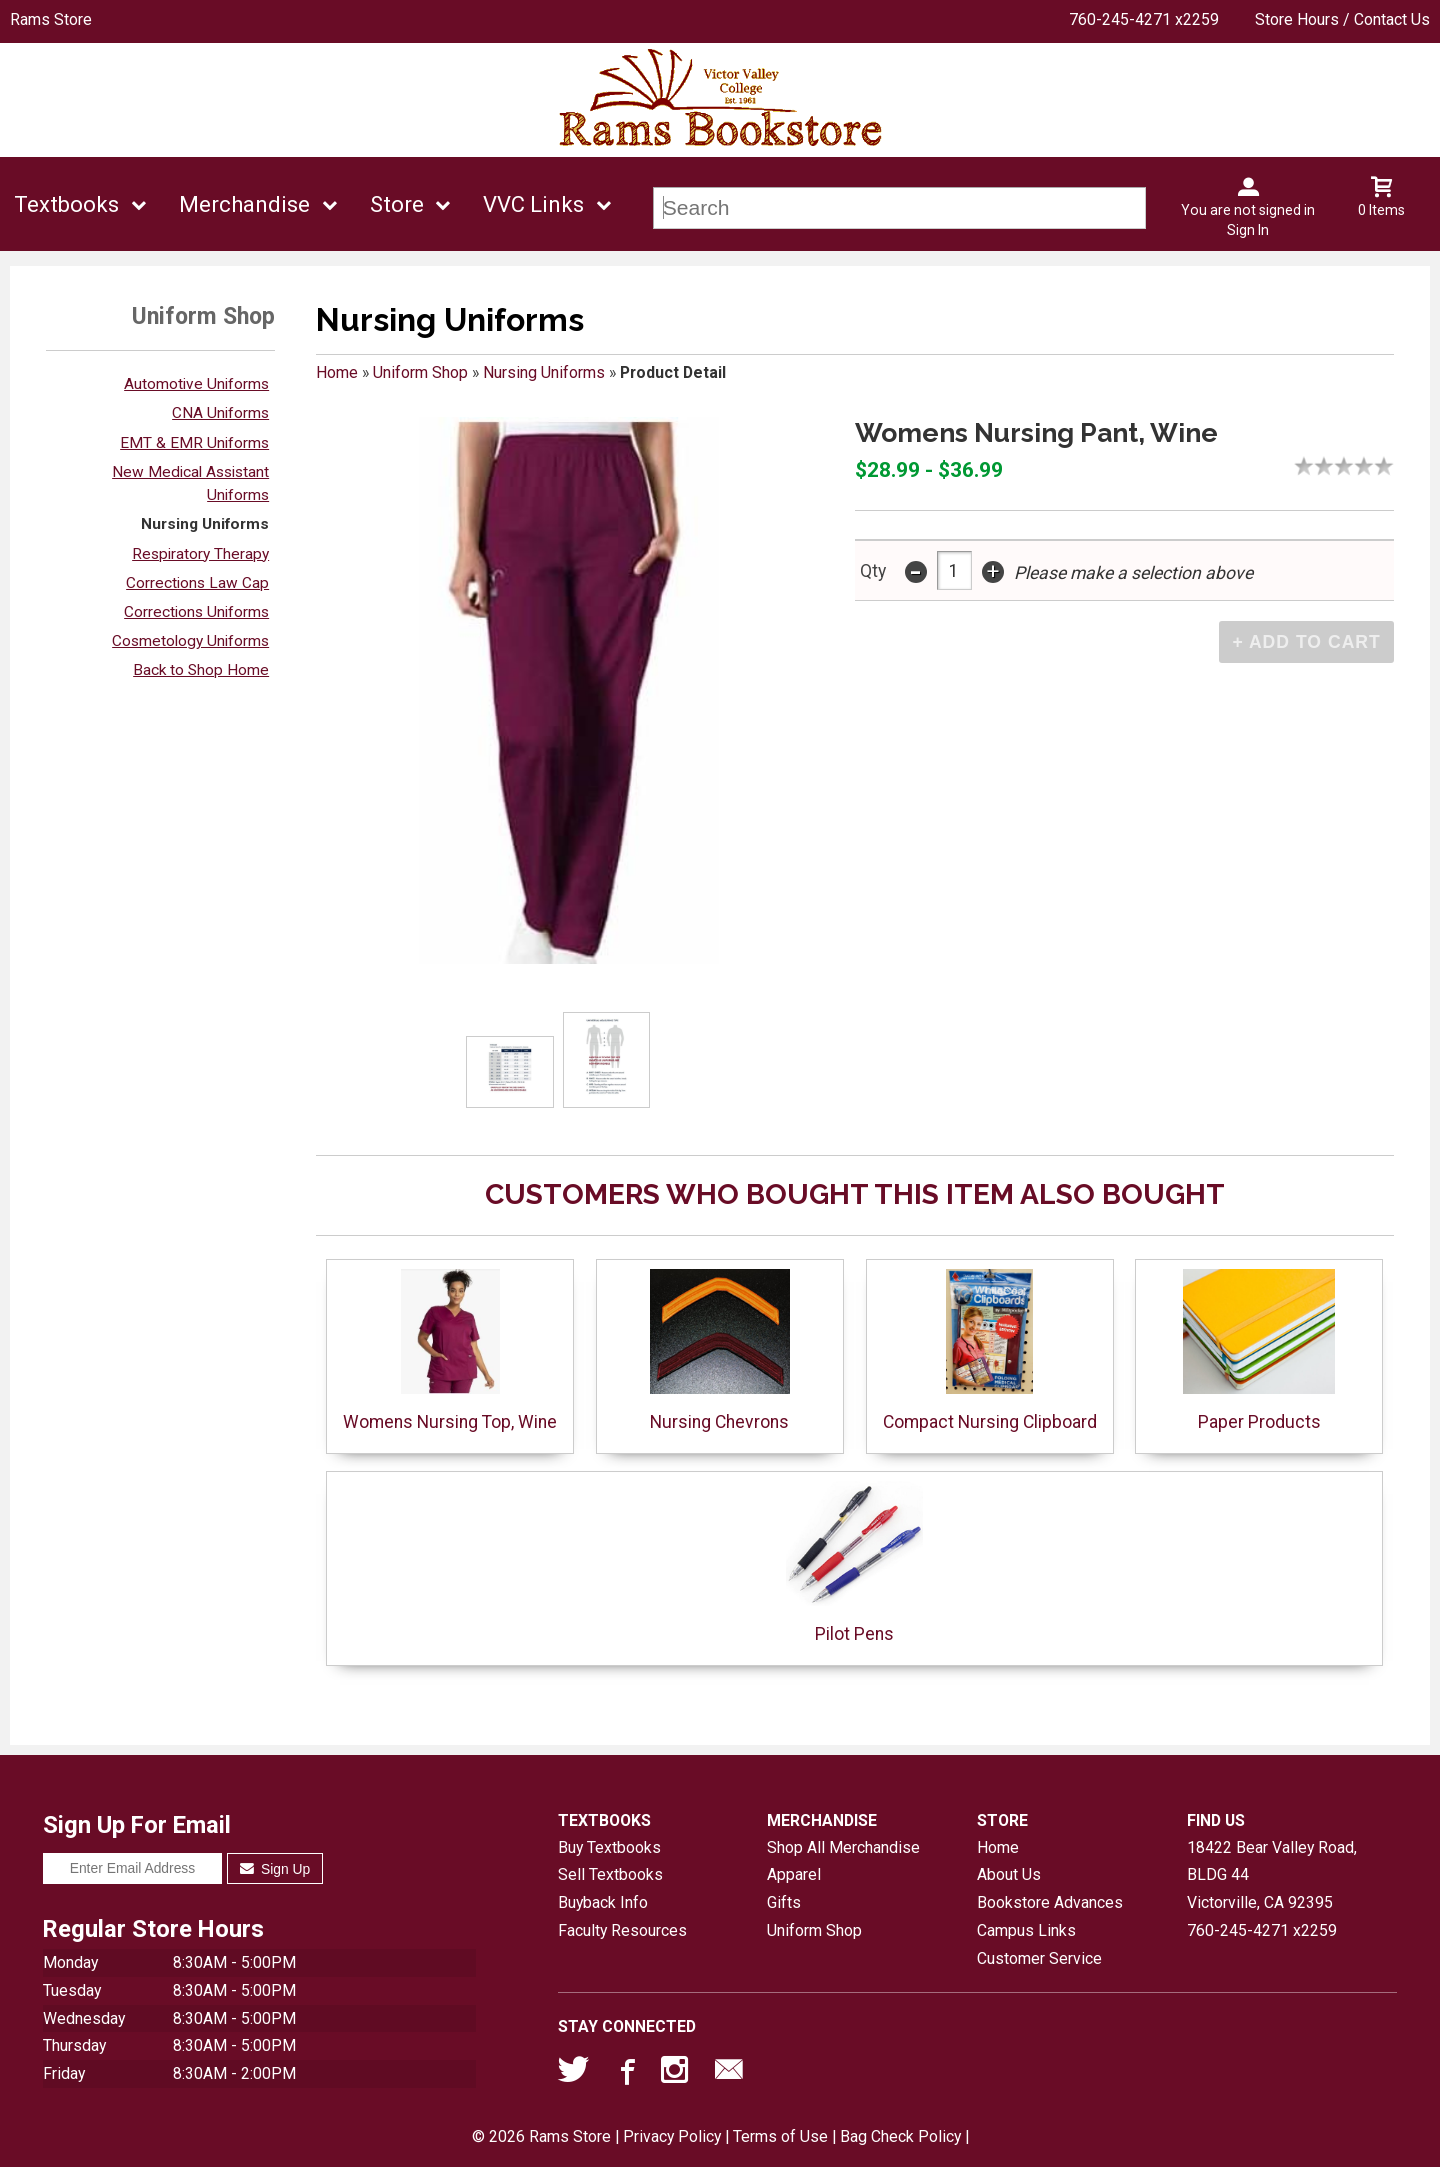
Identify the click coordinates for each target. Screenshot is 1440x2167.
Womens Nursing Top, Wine (450, 1350)
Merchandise (244, 204)
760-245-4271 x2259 (1144, 19)
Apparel (794, 1874)
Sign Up (275, 1869)
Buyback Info (603, 1902)
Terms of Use (780, 2136)
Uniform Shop (420, 372)
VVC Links (533, 204)
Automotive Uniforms (196, 384)
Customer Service (1039, 1958)
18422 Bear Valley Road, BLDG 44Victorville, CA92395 (1272, 1875)
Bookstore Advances (1050, 1902)
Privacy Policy (672, 2136)
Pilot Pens (854, 1562)
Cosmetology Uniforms (190, 641)
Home (337, 372)
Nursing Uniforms (205, 524)
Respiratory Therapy (200, 554)
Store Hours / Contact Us (1342, 19)
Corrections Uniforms (196, 612)
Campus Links (1026, 1930)
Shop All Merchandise (843, 1847)
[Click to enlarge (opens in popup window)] (510, 1072)
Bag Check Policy (900, 2136)
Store (397, 204)
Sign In (1248, 230)
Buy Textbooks (609, 1847)
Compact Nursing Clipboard (990, 1350)
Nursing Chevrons (720, 1350)
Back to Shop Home (201, 670)
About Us (1009, 1874)
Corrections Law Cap (197, 583)
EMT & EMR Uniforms (194, 443)
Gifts (784, 1902)
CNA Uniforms (220, 413)
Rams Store (51, 19)
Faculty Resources (622, 1930)
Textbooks (66, 204)
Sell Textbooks (610, 1874)
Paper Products (1259, 1350)
